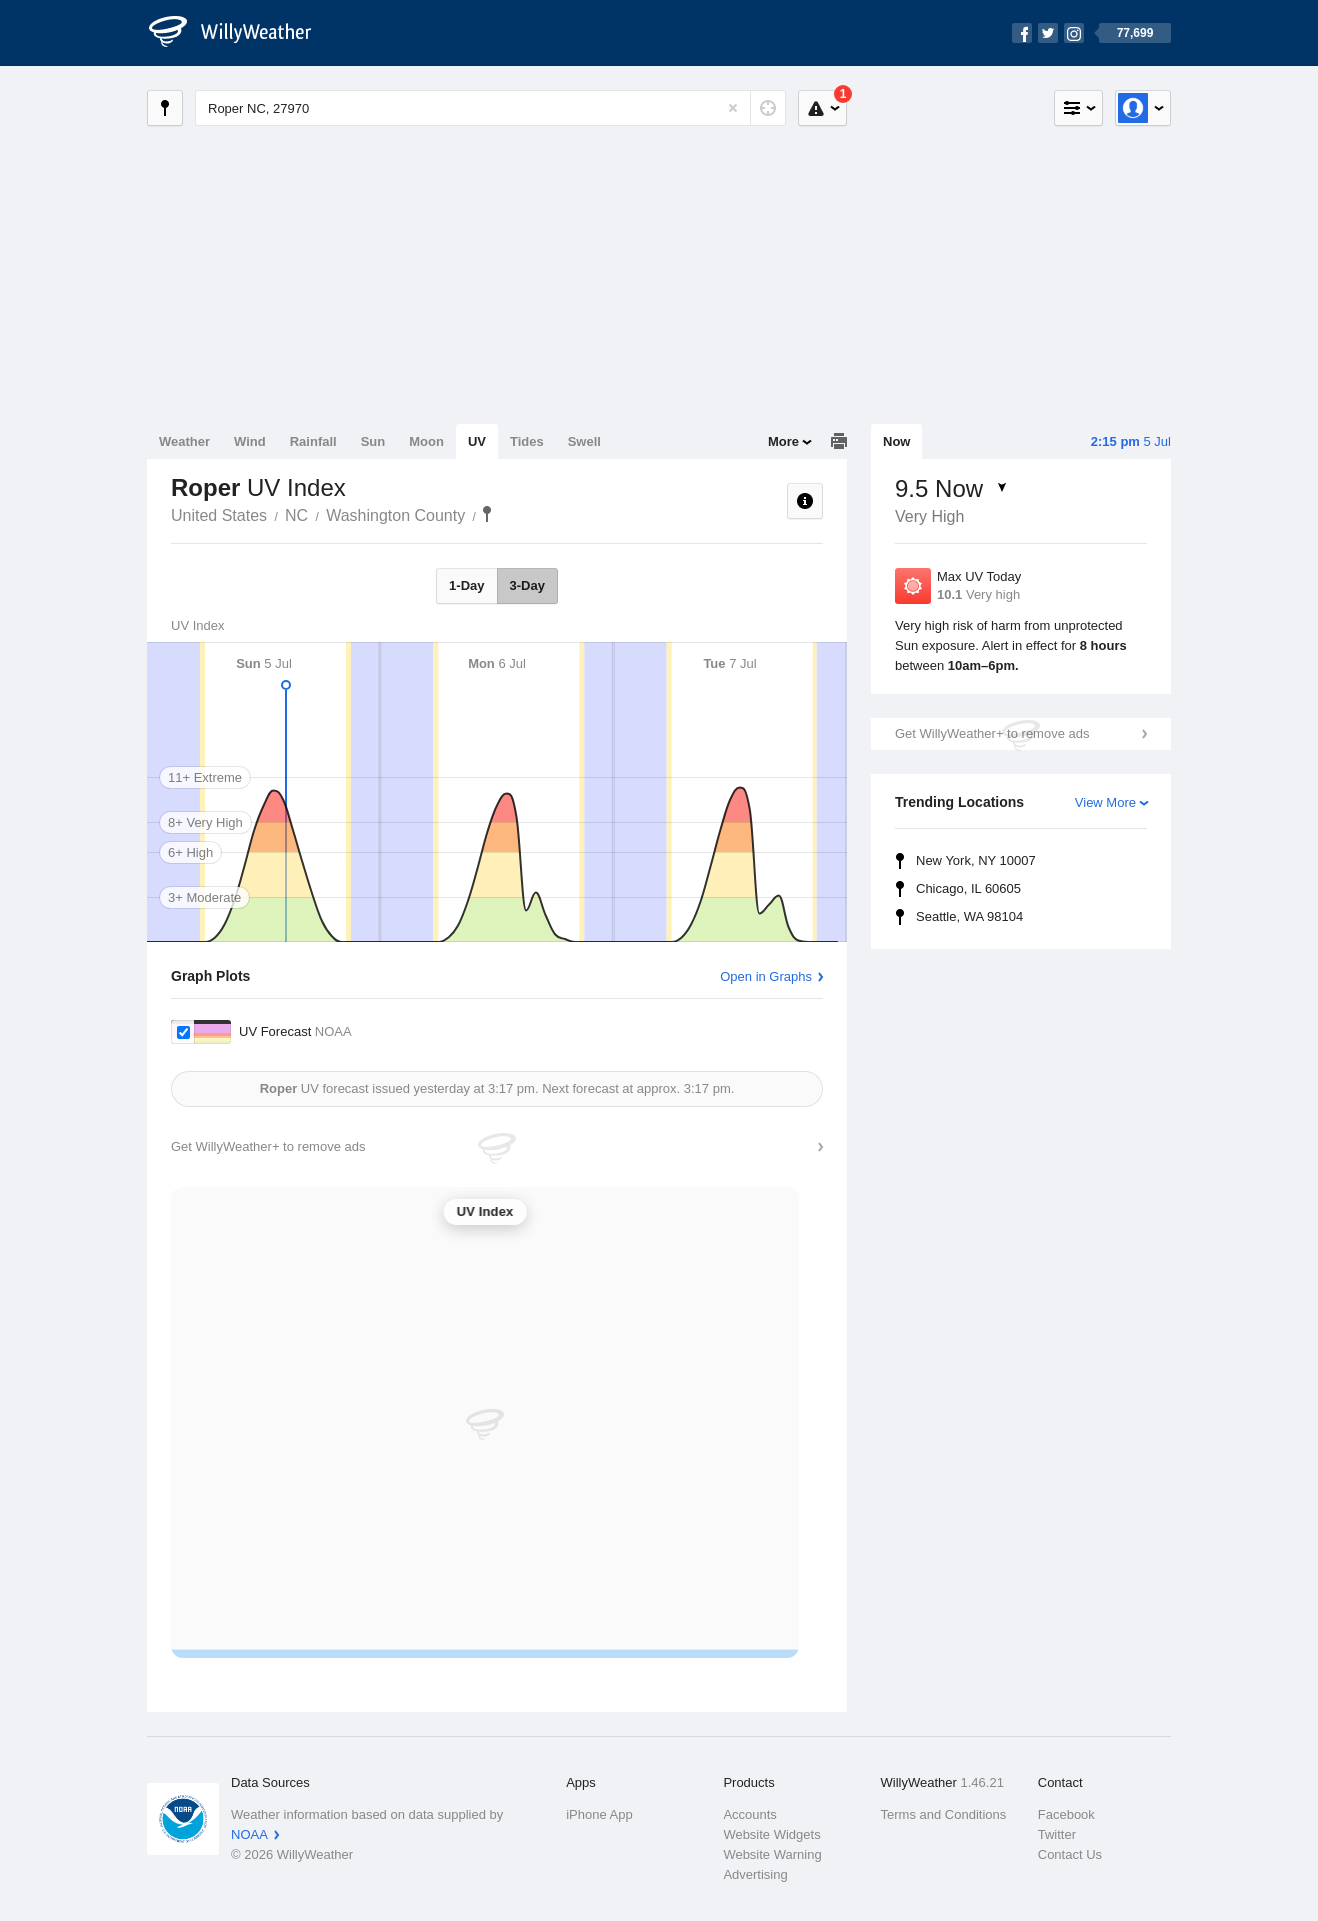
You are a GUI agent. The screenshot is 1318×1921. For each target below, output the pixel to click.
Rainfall (313, 441)
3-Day (527, 585)
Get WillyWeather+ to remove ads (992, 733)
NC (296, 515)
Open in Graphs (766, 976)
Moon (426, 441)
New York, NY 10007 (976, 860)
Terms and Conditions (944, 1814)
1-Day (466, 585)
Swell (584, 441)
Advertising (755, 1874)
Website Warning (772, 1854)
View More (1105, 802)
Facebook (1066, 1814)
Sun (373, 441)
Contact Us (1070, 1854)
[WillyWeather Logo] (241, 33)
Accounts (749, 1814)
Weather (184, 441)
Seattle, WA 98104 (969, 916)
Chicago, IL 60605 (968, 888)
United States (219, 515)
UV (477, 441)
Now (896, 441)
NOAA (249, 1834)
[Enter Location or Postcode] (490, 108)
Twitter (1057, 1834)
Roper (487, 514)
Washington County (395, 515)
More (783, 441)
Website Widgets (771, 1834)
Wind (250, 441)
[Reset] (733, 108)
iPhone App (599, 1814)
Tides (527, 441)
